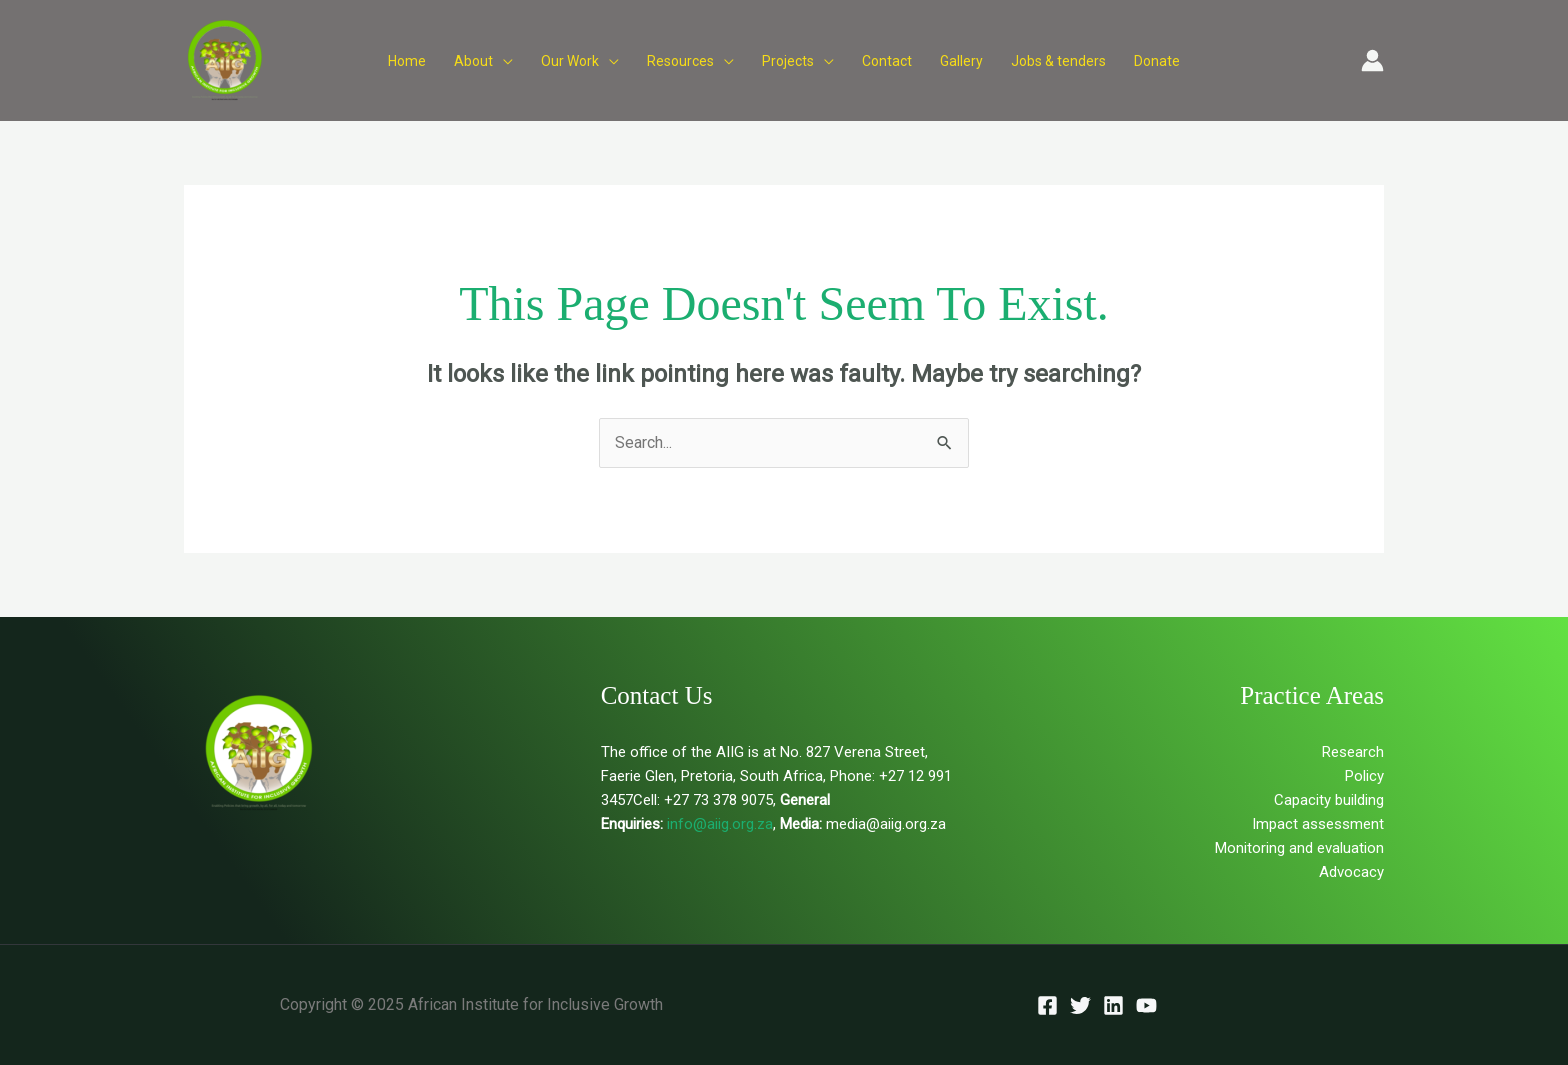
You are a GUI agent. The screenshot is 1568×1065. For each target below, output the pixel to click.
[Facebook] (1047, 1005)
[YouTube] (1146, 1005)
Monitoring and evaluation (1299, 848)
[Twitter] (1080, 1005)
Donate (1157, 61)
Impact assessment (1318, 824)
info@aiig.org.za (718, 824)
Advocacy (1351, 872)
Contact (887, 61)
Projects (788, 61)
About (473, 61)
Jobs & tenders (1058, 61)
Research (1353, 752)
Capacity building (1329, 800)
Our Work (570, 61)
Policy (1364, 776)
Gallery (961, 61)
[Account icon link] (1372, 60)
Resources (680, 61)
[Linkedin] (1113, 1005)
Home (407, 61)
